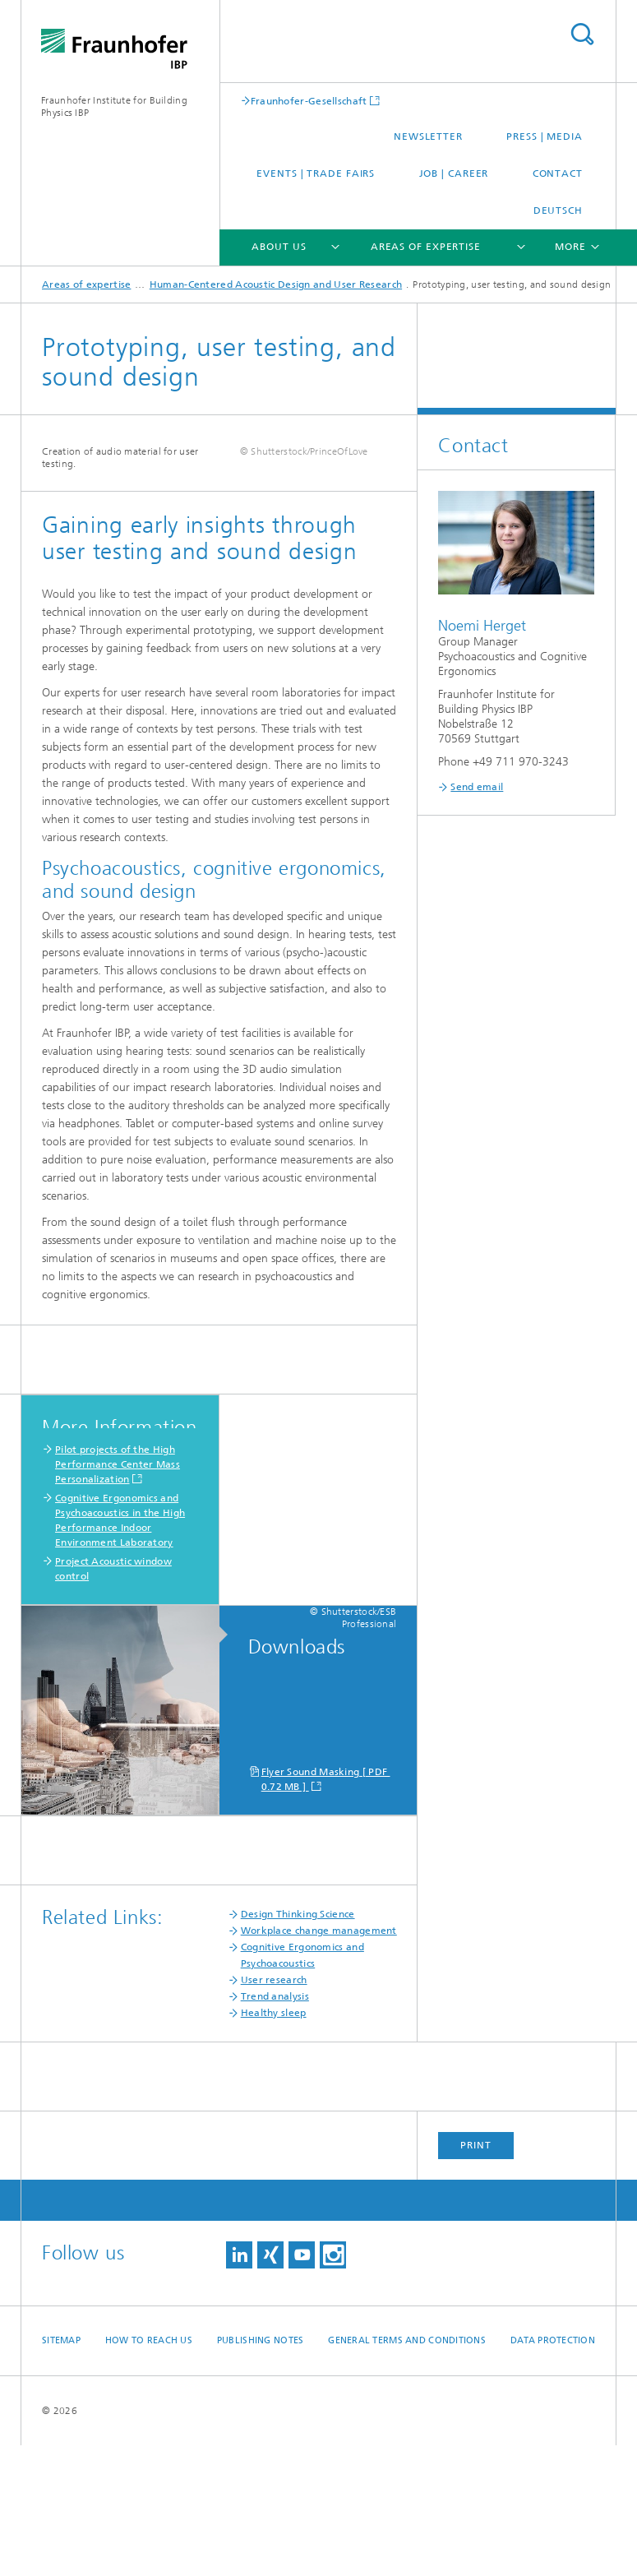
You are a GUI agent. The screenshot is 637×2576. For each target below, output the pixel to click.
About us (279, 246)
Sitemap (61, 2471)
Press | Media (544, 136)
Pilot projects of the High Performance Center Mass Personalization (117, 1595)
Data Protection (552, 2471)
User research (274, 2110)
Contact (558, 173)
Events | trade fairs (315, 173)
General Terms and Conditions (407, 2471)
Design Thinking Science (298, 2045)
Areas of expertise (426, 246)
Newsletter (428, 136)
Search (582, 34)
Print (476, 2276)
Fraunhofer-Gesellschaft (309, 100)
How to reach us (148, 2471)
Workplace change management (319, 2061)
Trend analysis (275, 2127)
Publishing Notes (260, 2471)
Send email (476, 787)
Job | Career (454, 173)
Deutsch (558, 210)
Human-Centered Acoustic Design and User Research (276, 284)
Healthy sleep (274, 2143)
